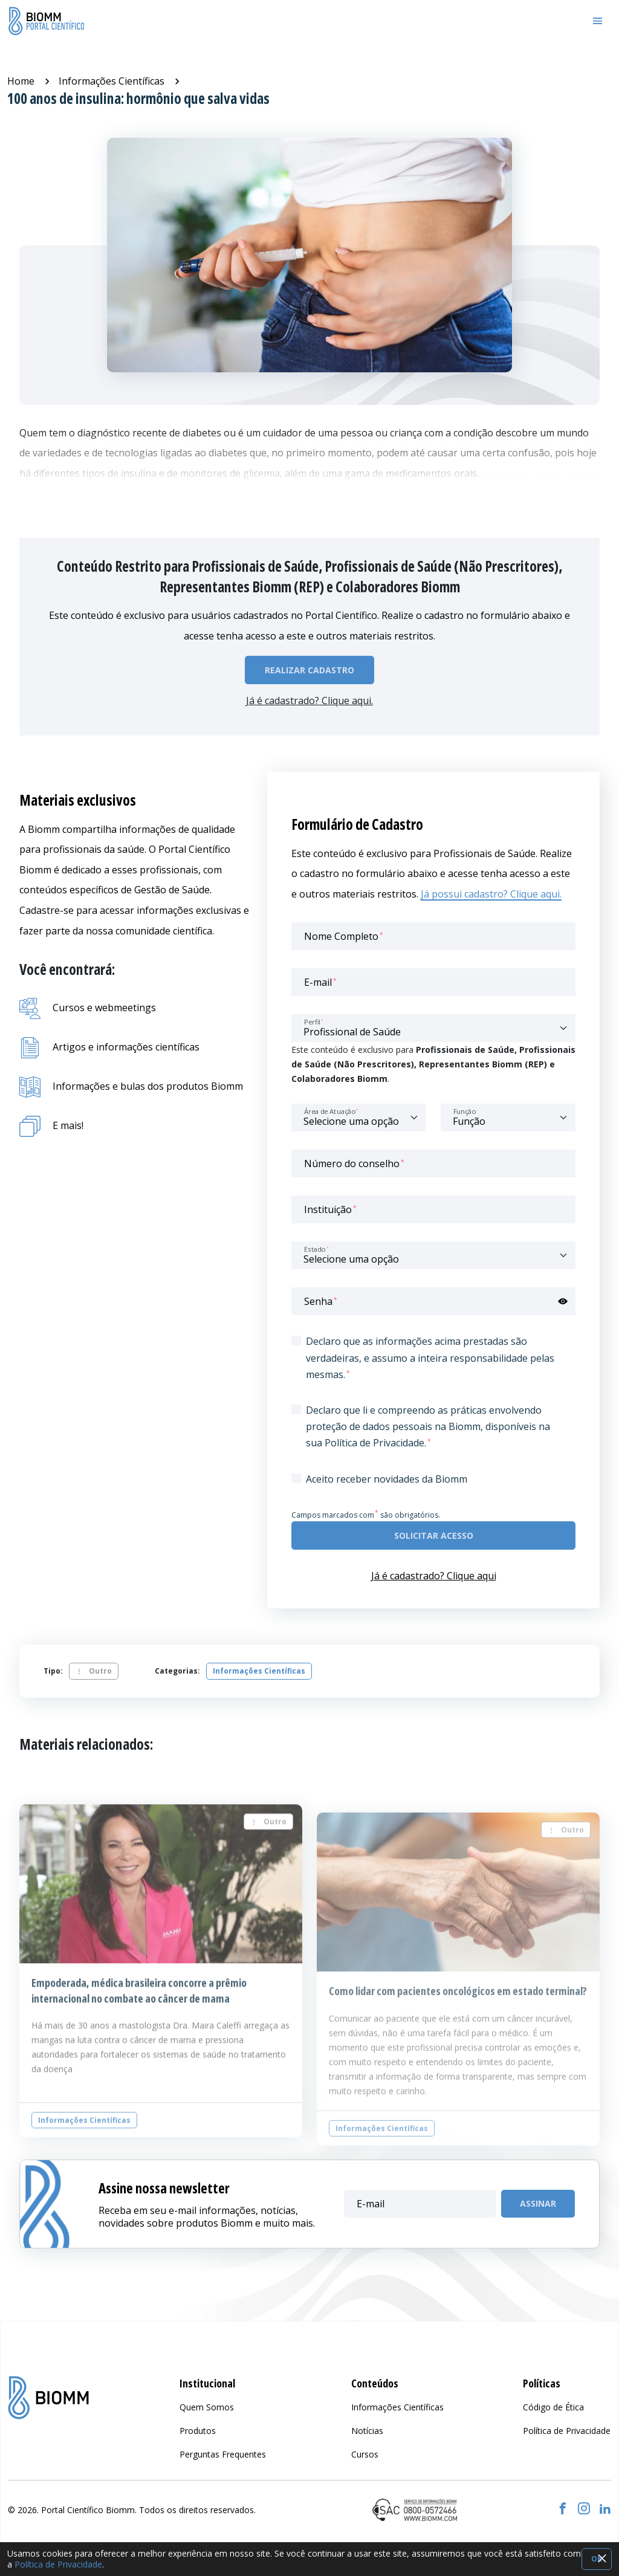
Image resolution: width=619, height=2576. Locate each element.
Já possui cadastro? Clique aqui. (491, 894)
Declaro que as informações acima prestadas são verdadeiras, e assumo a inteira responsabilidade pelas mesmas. (430, 1357)
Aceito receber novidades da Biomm (386, 1479)
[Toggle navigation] (598, 21)
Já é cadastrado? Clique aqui (433, 1575)
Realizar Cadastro (309, 670)
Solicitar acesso (433, 1535)
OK (596, 2559)
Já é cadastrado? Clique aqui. (309, 700)
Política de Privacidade (58, 2564)
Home (20, 81)
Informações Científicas (111, 81)
